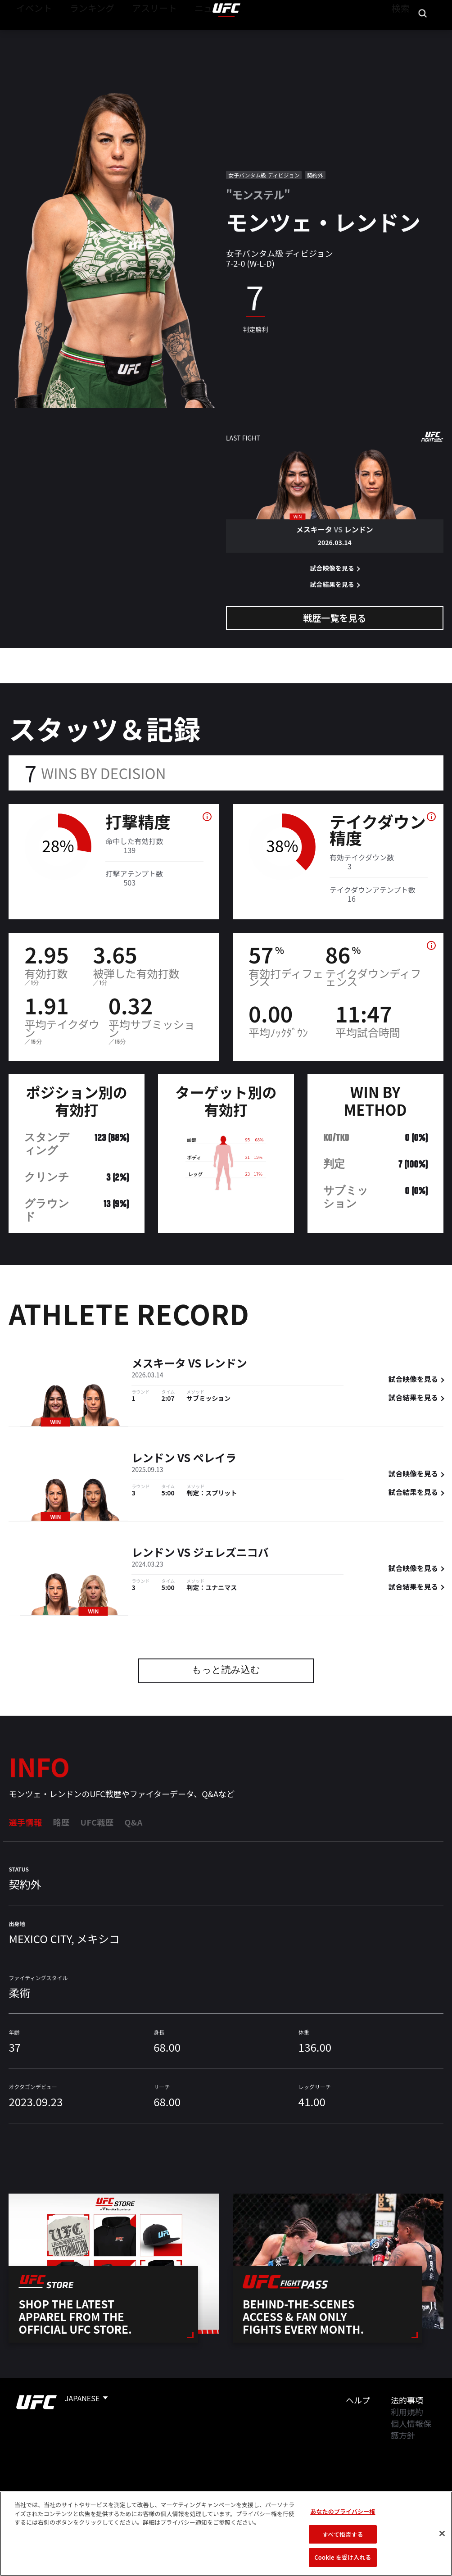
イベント (30, 34)
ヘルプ (358, 2400)
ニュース (183, 34)
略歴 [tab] (61, 1822)
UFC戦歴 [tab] (96, 1822)
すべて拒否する (342, 2534)
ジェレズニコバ (231, 1554)
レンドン (225, 1364)
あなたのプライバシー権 (342, 2511)
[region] (226, 2533)
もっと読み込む (226, 1671)
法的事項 (407, 2400)
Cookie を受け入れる (342, 2557)
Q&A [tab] (133, 1822)
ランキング (81, 34)
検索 (399, 34)
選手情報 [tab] (25, 1822)
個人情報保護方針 (411, 2429)
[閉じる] (442, 2534)
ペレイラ (214, 1459)
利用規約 (407, 2411)
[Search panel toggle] (423, 34)
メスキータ (158, 1364)
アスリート (134, 34)
